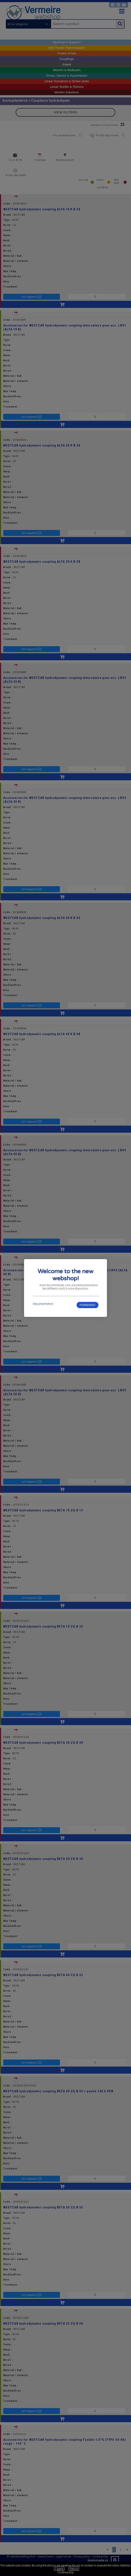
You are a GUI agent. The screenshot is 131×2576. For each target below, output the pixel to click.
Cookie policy (66, 2572)
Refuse (74, 2568)
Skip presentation (43, 1303)
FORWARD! (87, 1305)
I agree (59, 2568)
